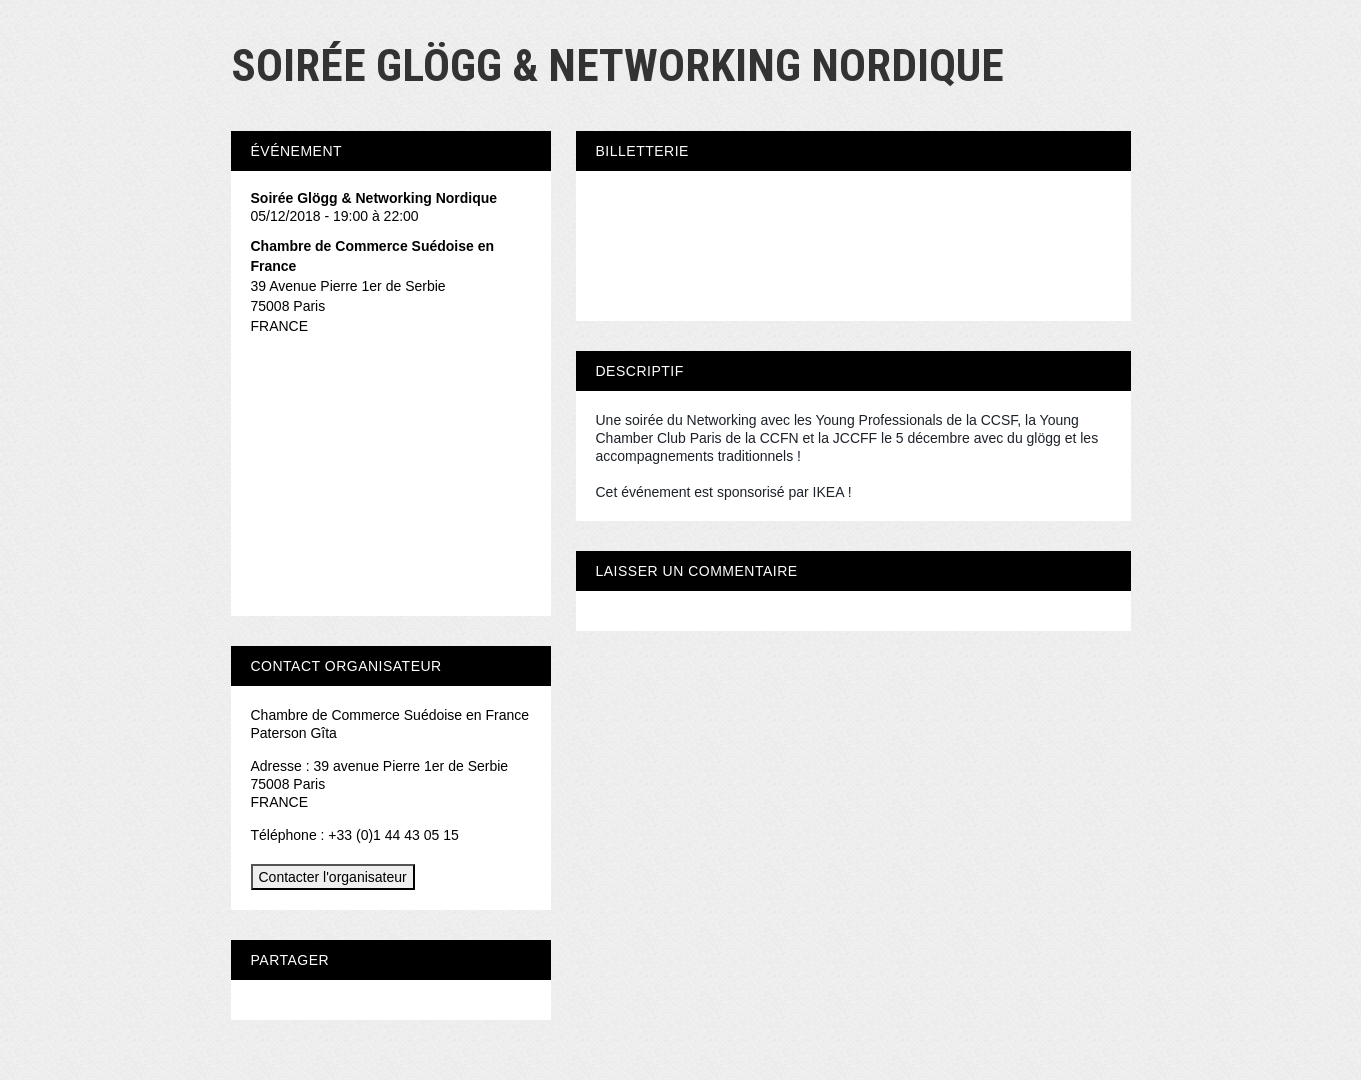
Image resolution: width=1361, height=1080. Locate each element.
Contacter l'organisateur (333, 877)
